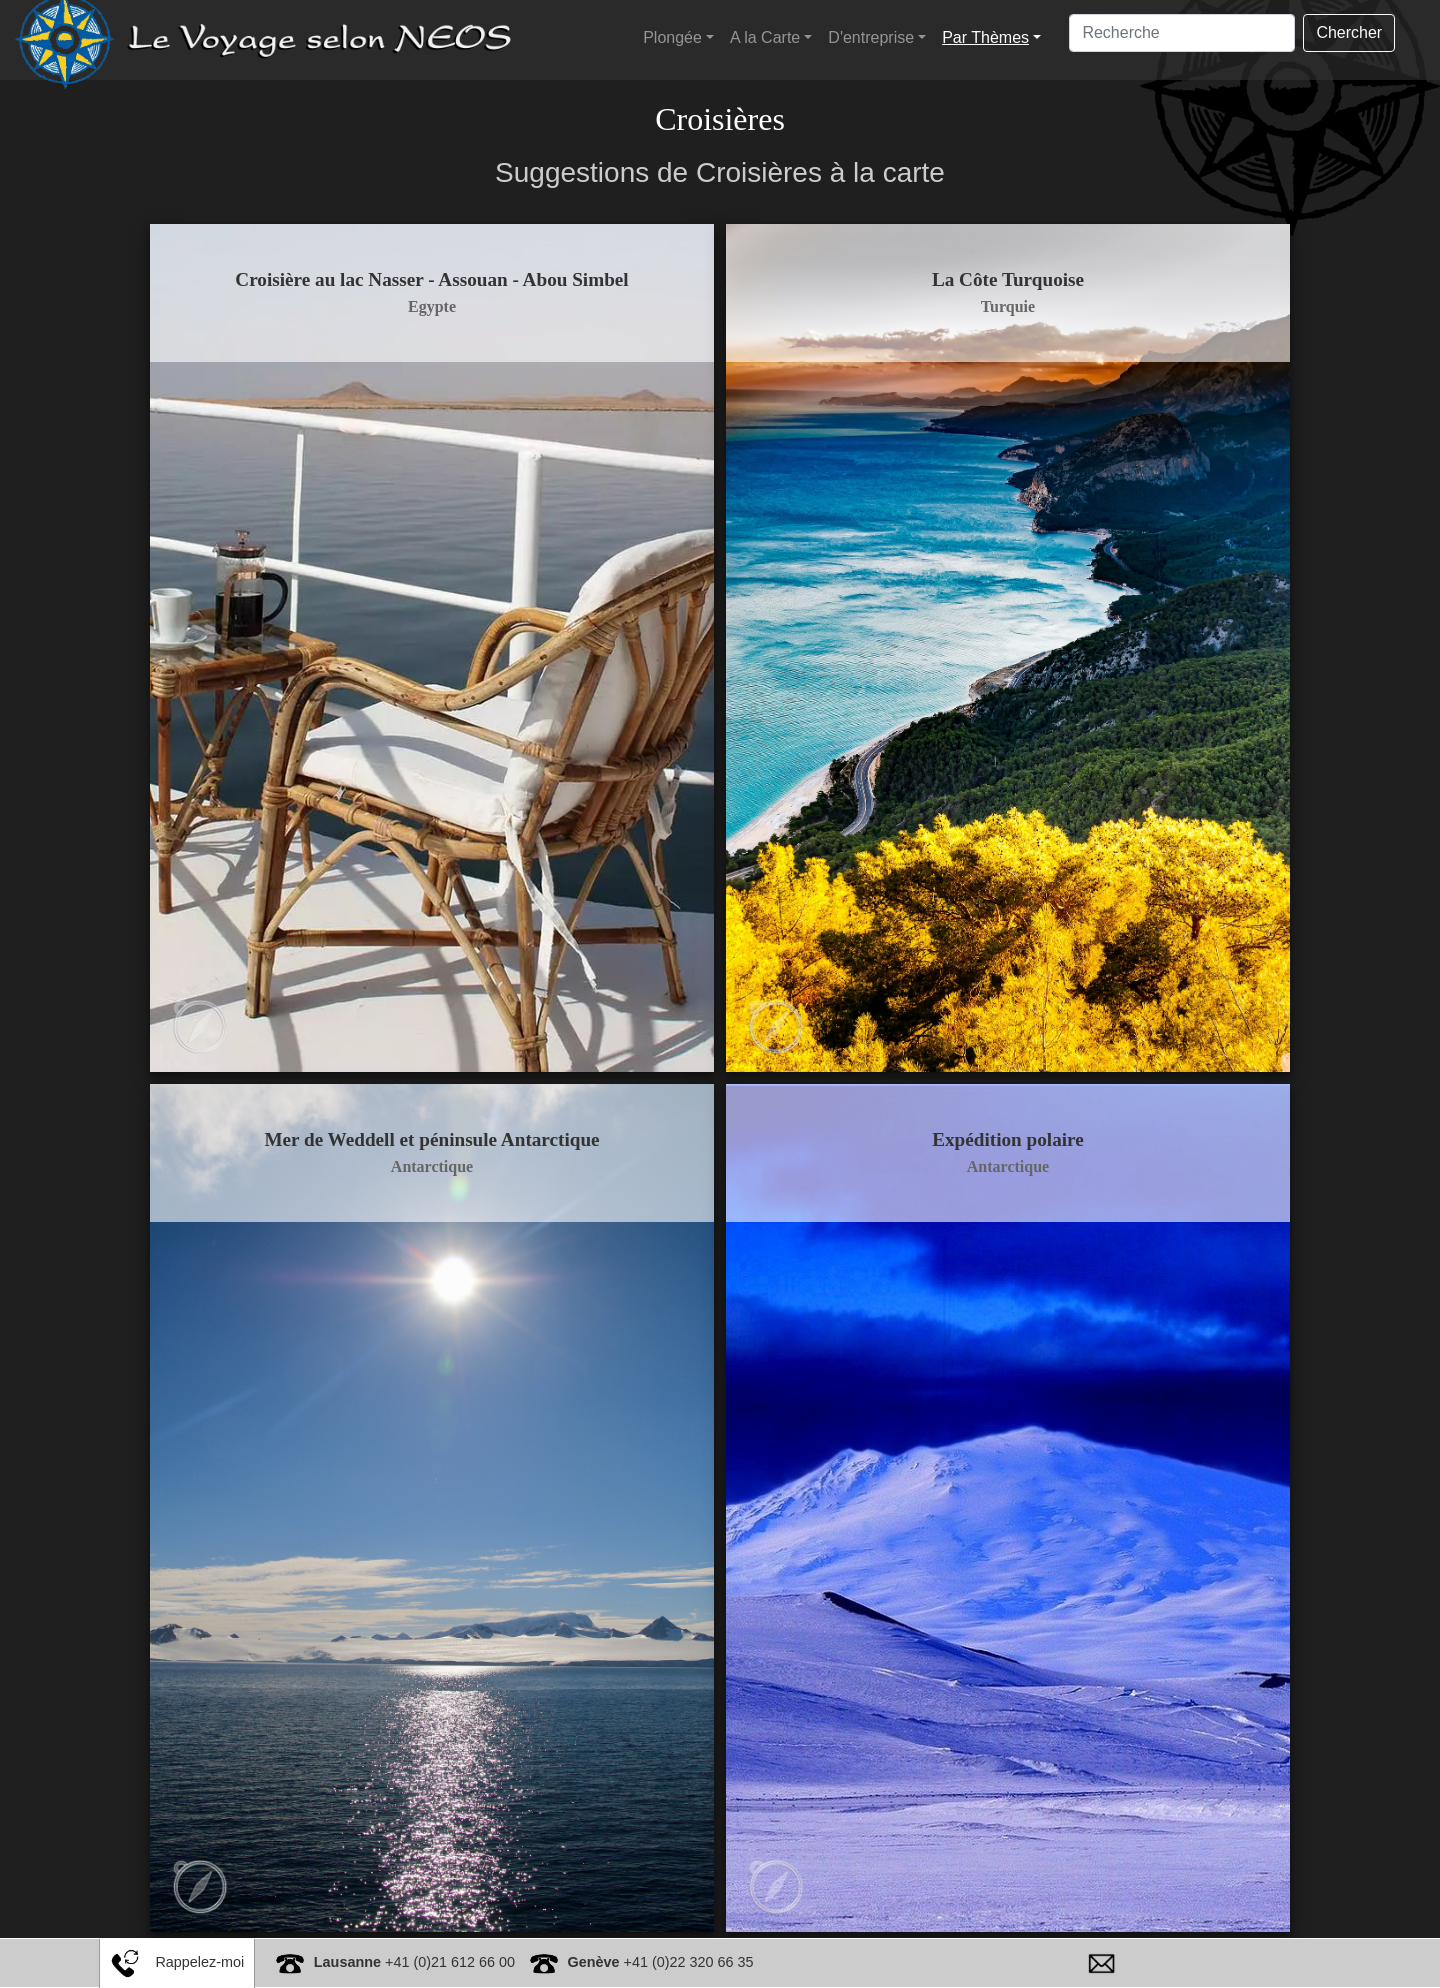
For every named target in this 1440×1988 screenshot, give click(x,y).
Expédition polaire (1000, 1115)
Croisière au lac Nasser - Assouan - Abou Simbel (439, 279)
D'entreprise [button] (871, 37)
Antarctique (440, 1142)
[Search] (1182, 33)
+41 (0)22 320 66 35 (661, 1962)
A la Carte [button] (765, 37)
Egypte (440, 306)
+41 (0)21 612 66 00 (414, 1962)
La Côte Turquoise (1000, 279)
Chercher (1349, 32)
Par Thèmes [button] (985, 37)
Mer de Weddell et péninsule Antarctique (439, 1115)
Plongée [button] (672, 37)
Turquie (1000, 306)
